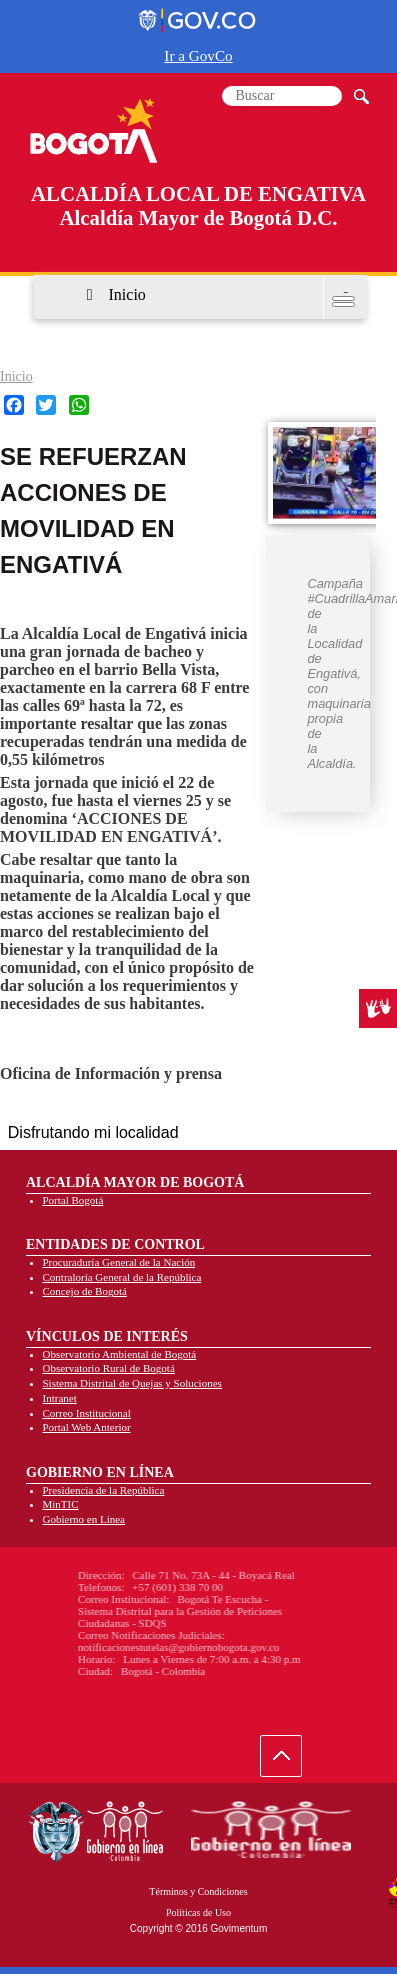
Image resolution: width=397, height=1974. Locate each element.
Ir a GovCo (198, 55)
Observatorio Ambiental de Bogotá (120, 1354)
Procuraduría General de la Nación (119, 1262)
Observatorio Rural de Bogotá (109, 1368)
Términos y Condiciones (198, 1891)
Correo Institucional (87, 1413)
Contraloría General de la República (122, 1277)
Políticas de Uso (198, 1912)
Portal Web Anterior (87, 1427)
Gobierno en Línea (84, 1519)
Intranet (60, 1398)
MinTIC (61, 1504)
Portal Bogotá (73, 1200)
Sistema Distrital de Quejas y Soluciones (132, 1383)
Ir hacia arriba (291, 1760)
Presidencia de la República (104, 1490)
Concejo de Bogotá (85, 1291)
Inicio (127, 294)
